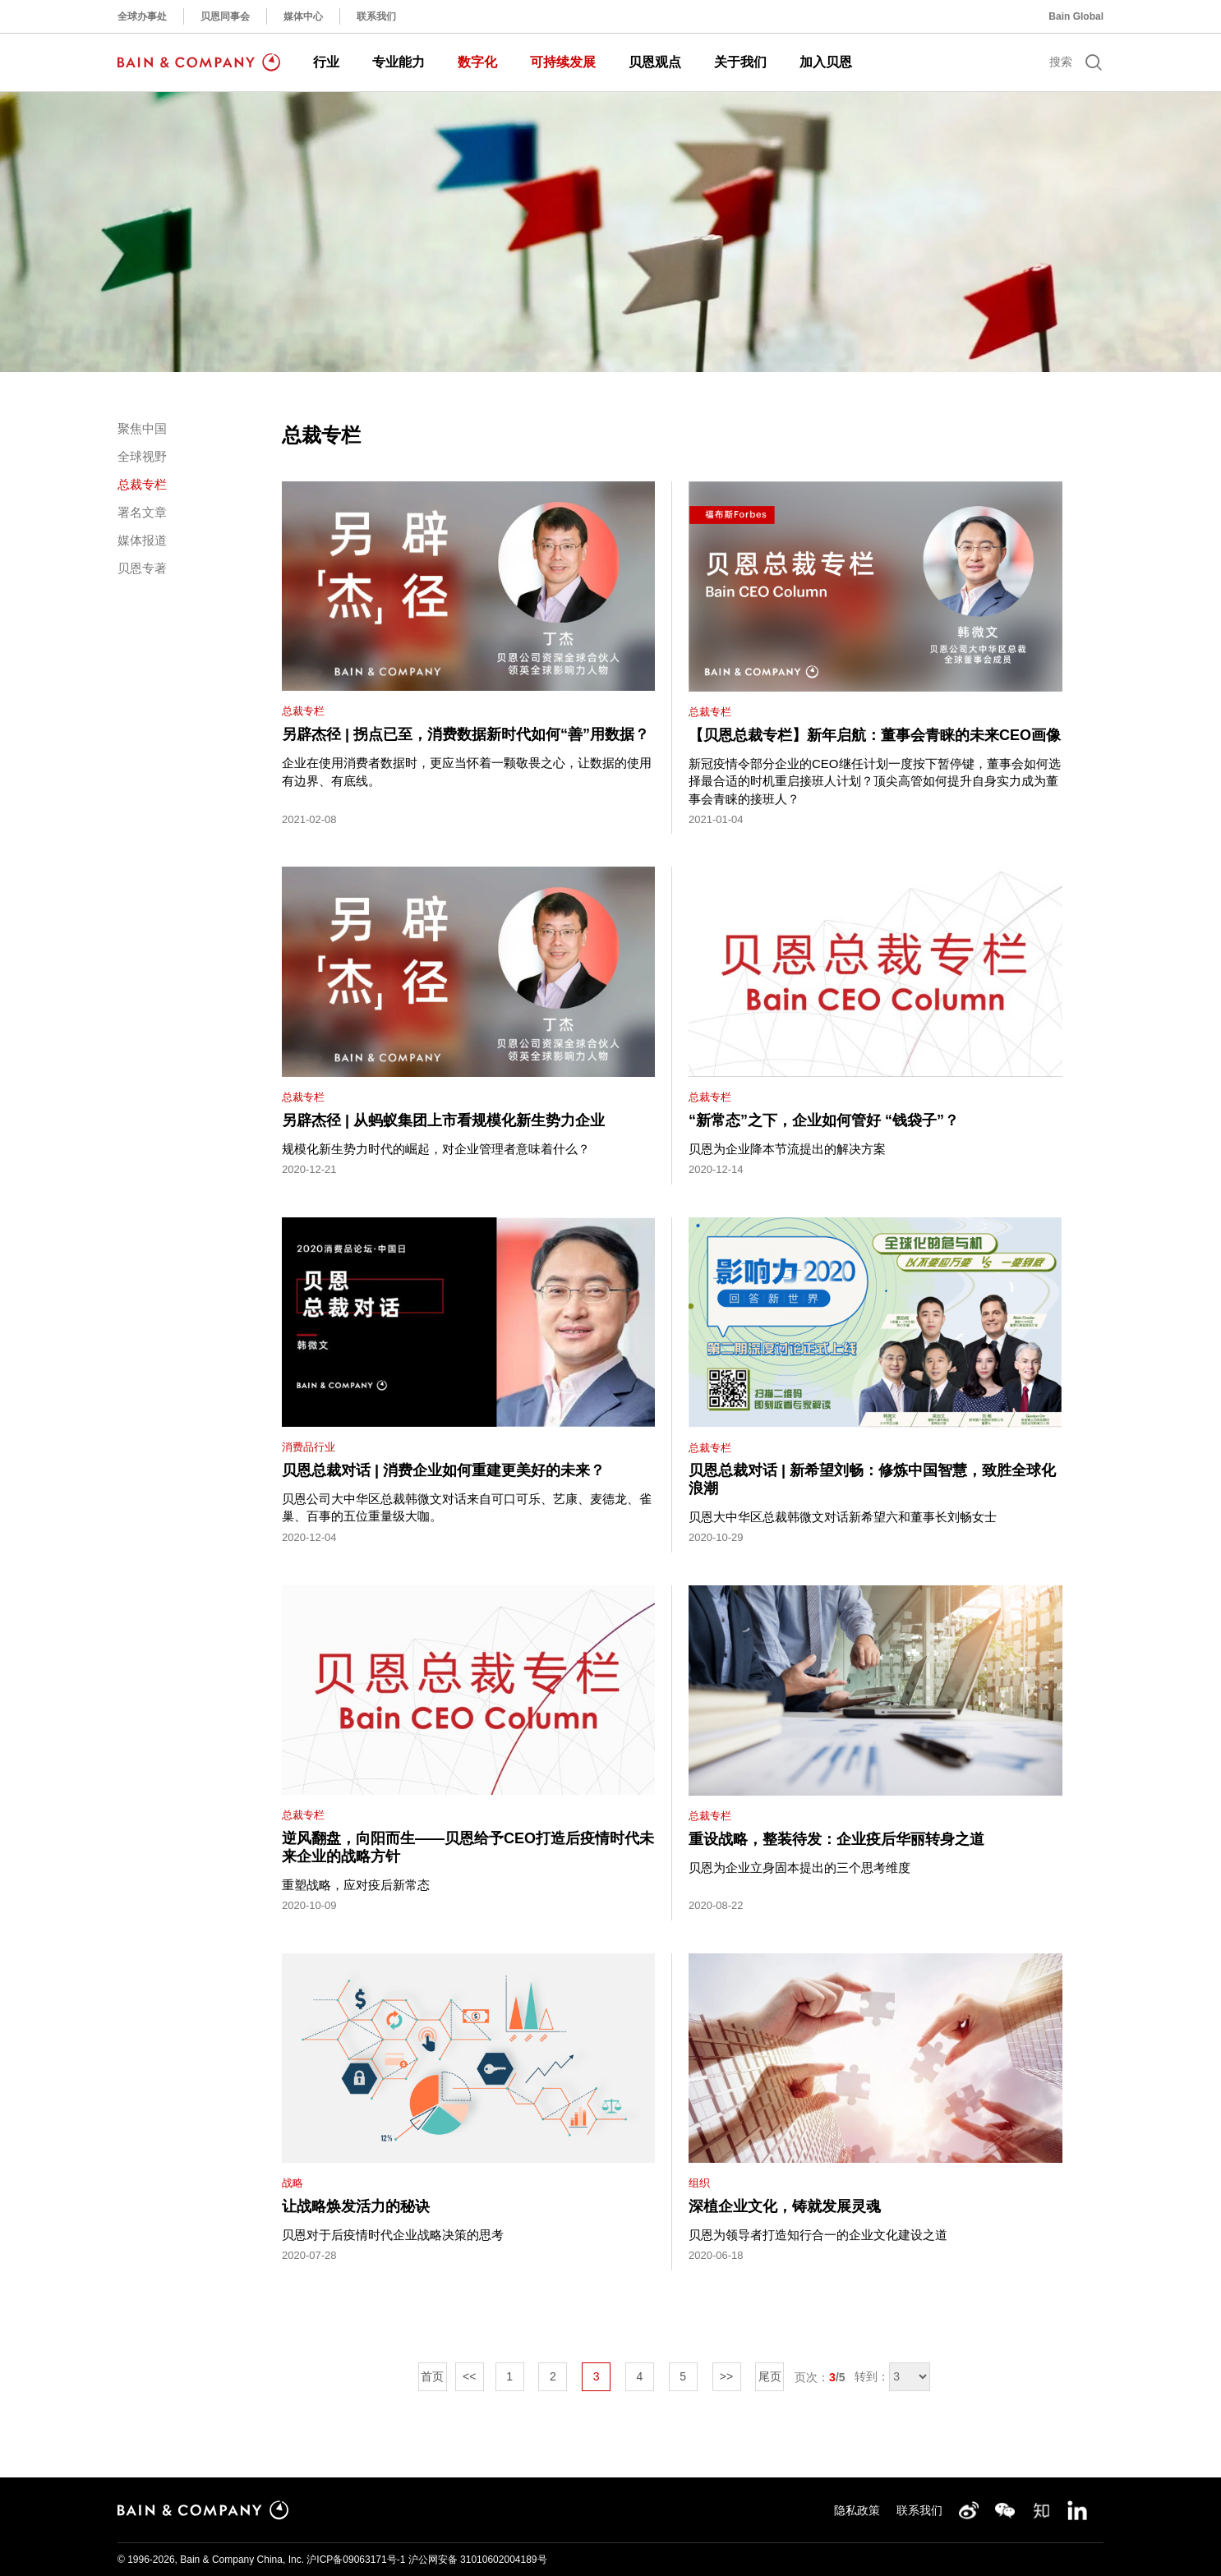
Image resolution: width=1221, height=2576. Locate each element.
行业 (326, 62)
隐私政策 (857, 2510)
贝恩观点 (655, 62)
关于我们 (740, 62)
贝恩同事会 (225, 16)
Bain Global (1076, 16)
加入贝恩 (825, 62)
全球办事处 (142, 16)
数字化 (477, 62)
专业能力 (398, 62)
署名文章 (142, 512)
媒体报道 (142, 540)
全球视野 (142, 456)
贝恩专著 (142, 568)
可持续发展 (563, 62)
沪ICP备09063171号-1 (355, 2559)
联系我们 (376, 16)
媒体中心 (303, 16)
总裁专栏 (142, 484)
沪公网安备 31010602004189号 (477, 2559)
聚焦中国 (142, 428)
